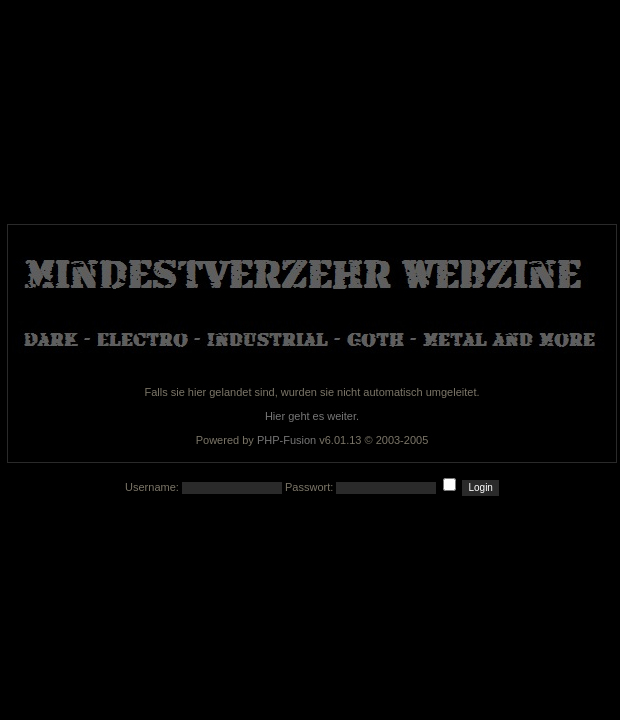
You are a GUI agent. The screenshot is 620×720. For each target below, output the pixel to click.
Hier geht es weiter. (312, 416)
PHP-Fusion (286, 440)
